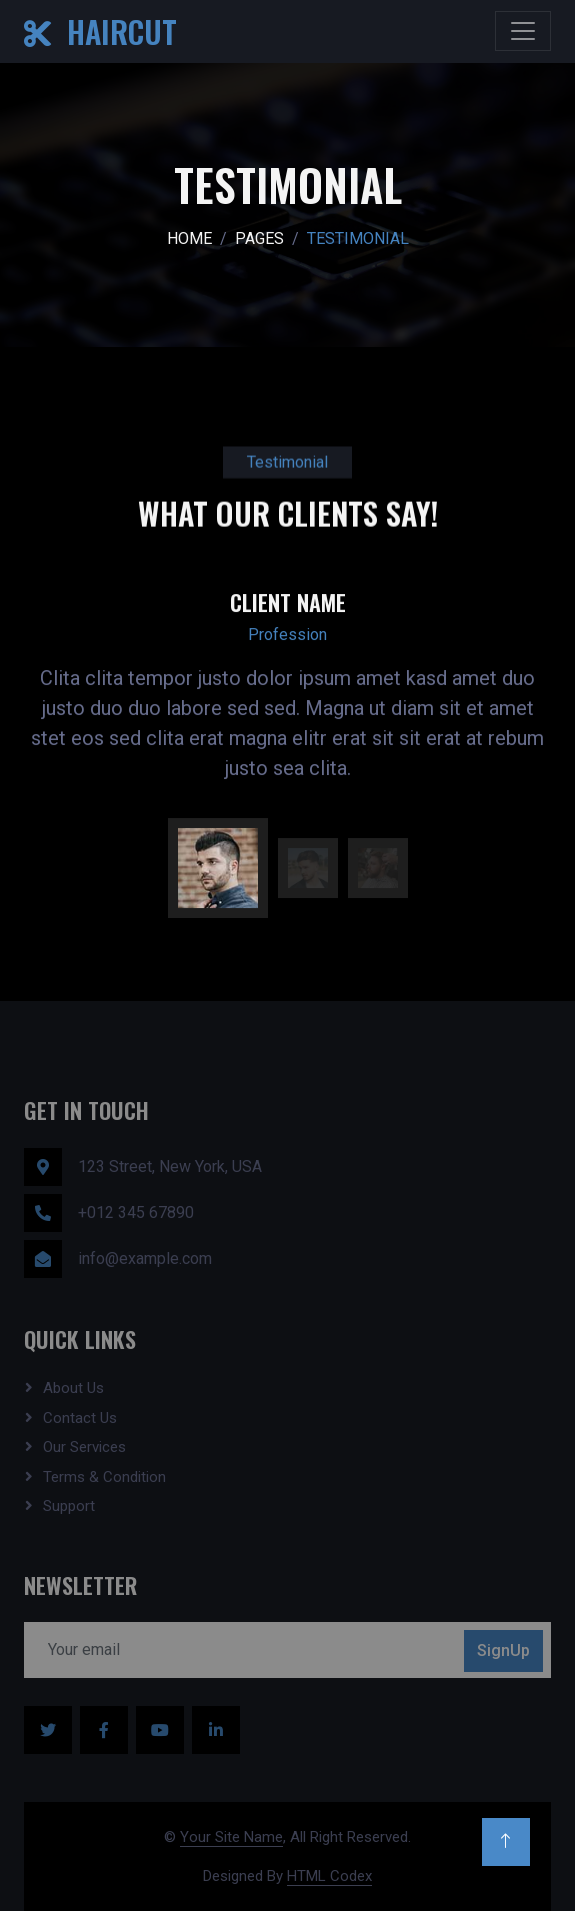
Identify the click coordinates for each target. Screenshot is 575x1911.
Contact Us (80, 1418)
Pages (259, 238)
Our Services (84, 1447)
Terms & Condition (104, 1477)
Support (69, 1506)
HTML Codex (329, 1876)
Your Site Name (231, 1837)
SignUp (503, 1650)
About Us (73, 1388)
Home (189, 238)
